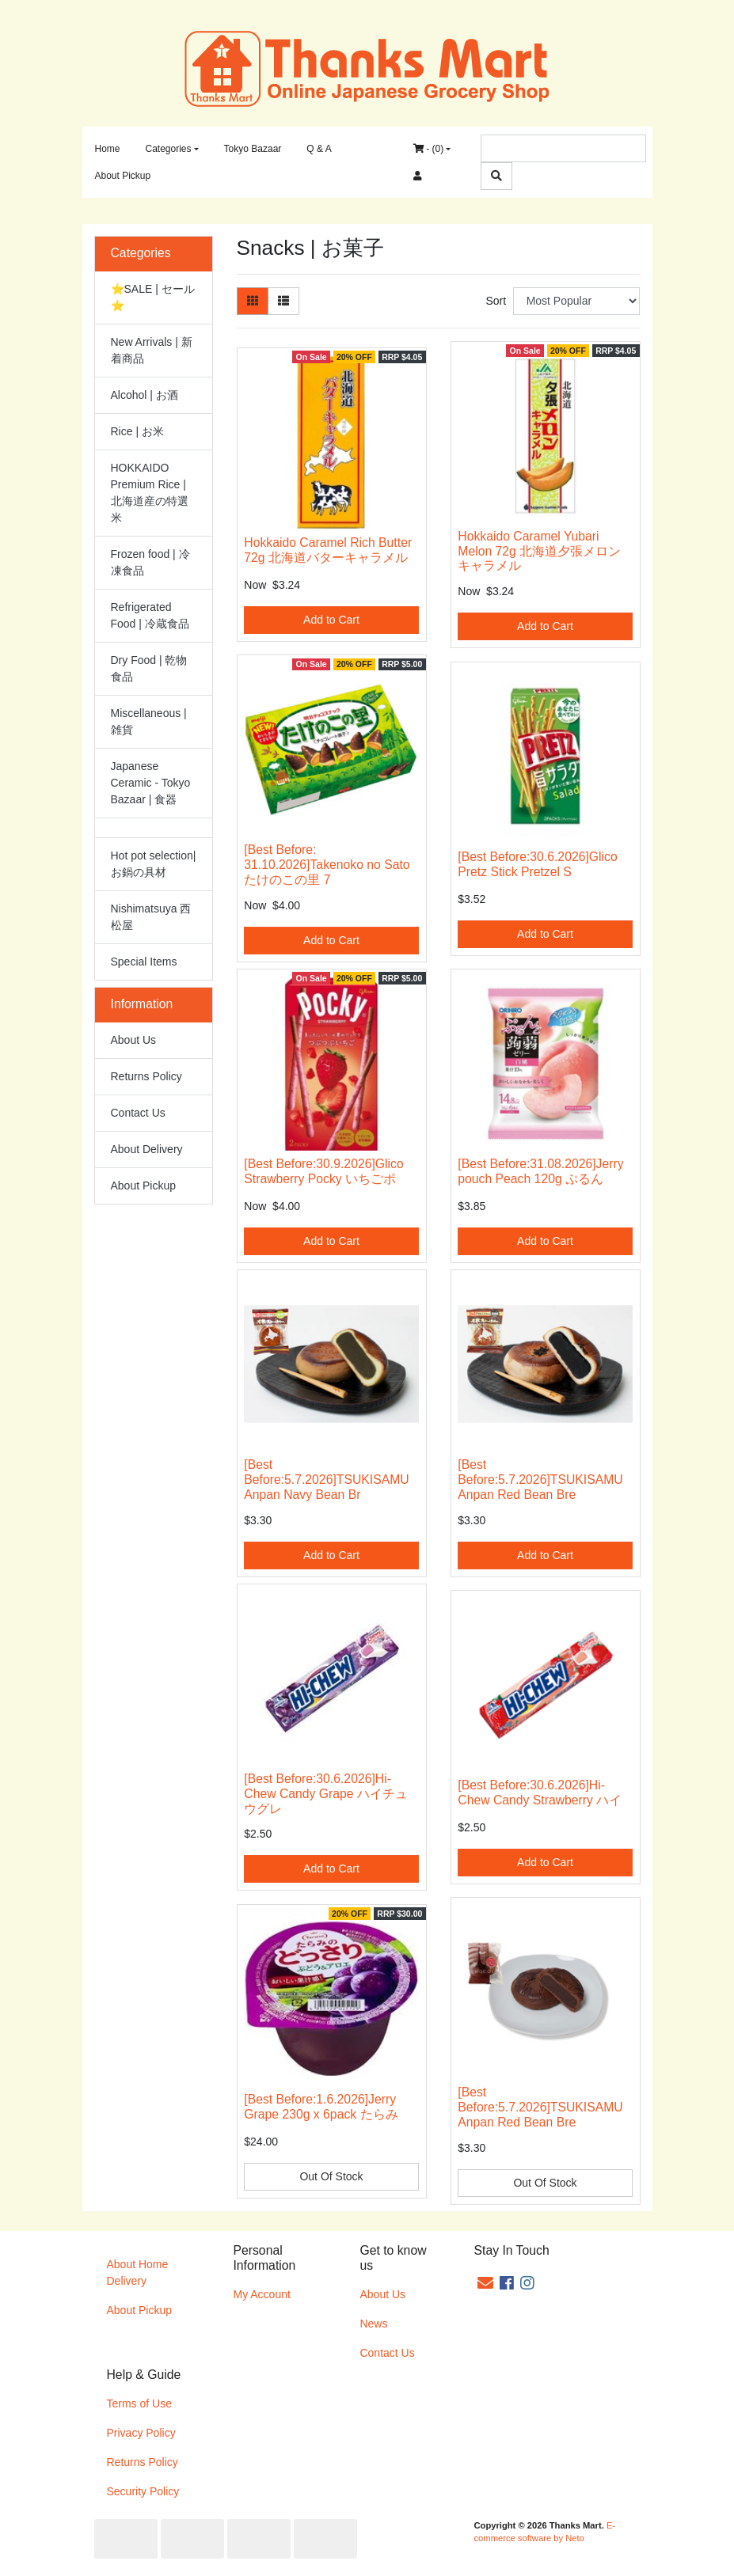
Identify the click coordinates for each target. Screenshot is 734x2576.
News (373, 2323)
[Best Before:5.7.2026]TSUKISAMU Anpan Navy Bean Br (326, 1479)
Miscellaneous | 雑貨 (149, 721)
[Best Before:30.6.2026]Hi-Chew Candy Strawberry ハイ (540, 1792)
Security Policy (143, 2491)
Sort (495, 300)
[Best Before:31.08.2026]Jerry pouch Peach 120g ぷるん (540, 1171)
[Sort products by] (577, 301)
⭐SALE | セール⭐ (153, 297)
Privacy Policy (141, 2432)
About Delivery (147, 1149)
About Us (134, 1040)
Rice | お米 (137, 431)
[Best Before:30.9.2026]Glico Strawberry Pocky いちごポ (323, 1171)
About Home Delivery (138, 2272)
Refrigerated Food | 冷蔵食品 (150, 615)
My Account (261, 2294)
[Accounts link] (417, 175)
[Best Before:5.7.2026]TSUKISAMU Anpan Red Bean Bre (540, 1479)
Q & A (318, 148)
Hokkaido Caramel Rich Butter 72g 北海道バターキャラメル (328, 550)
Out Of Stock (331, 2176)
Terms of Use (139, 2403)
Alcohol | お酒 (144, 395)
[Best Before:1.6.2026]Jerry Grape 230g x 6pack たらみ (320, 2106)
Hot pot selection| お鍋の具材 (153, 863)
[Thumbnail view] (252, 301)
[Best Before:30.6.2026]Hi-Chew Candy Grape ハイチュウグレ (326, 1793)
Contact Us (138, 1112)
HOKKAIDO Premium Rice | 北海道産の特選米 (149, 492)
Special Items (144, 961)
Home (107, 148)
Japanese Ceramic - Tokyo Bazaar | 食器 (151, 783)
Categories (169, 148)
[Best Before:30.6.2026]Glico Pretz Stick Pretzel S (537, 864)
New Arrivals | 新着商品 (151, 350)
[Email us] (485, 2283)
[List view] (283, 301)
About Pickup (123, 175)
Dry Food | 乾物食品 (149, 668)
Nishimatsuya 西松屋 (151, 916)
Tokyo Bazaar (253, 148)
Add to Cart (331, 619)
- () (428, 148)
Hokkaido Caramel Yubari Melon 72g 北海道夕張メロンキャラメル (539, 551)
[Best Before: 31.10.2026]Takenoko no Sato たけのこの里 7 (326, 864)
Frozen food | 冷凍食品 (150, 562)
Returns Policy (146, 1076)
